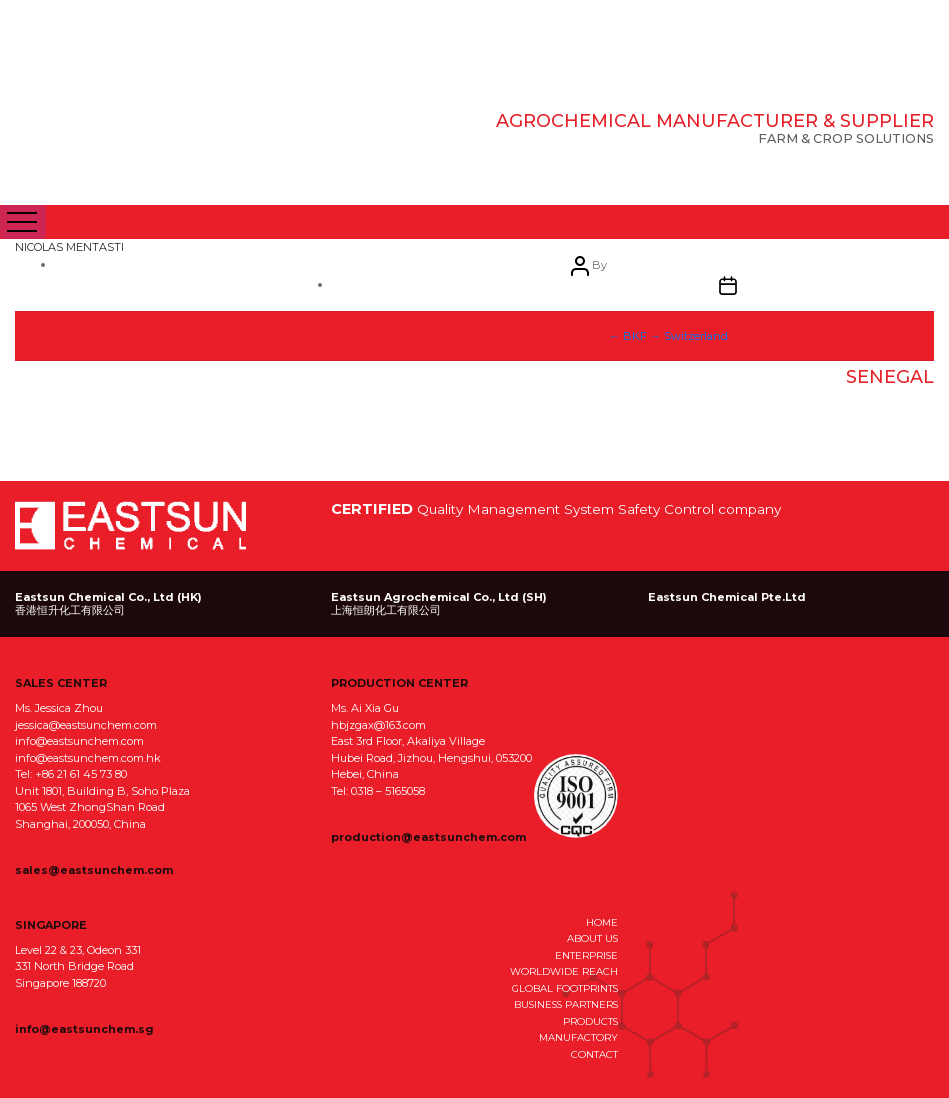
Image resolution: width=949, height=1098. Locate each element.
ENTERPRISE (586, 955)
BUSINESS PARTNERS (566, 1004)
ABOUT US (592, 938)
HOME (602, 922)
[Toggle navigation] (23, 222)
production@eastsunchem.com (428, 837)
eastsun (193, 396)
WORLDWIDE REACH (564, 971)
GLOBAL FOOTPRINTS (565, 988)
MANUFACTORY (578, 1037)
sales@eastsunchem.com (94, 870)
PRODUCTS (590, 1021)
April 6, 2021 (470, 416)
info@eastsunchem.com (79, 741)
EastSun (153, 140)
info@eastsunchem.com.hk (88, 758)
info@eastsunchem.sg (84, 1029)
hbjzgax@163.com (378, 725)
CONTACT (594, 1054)
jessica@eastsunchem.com (86, 725)
